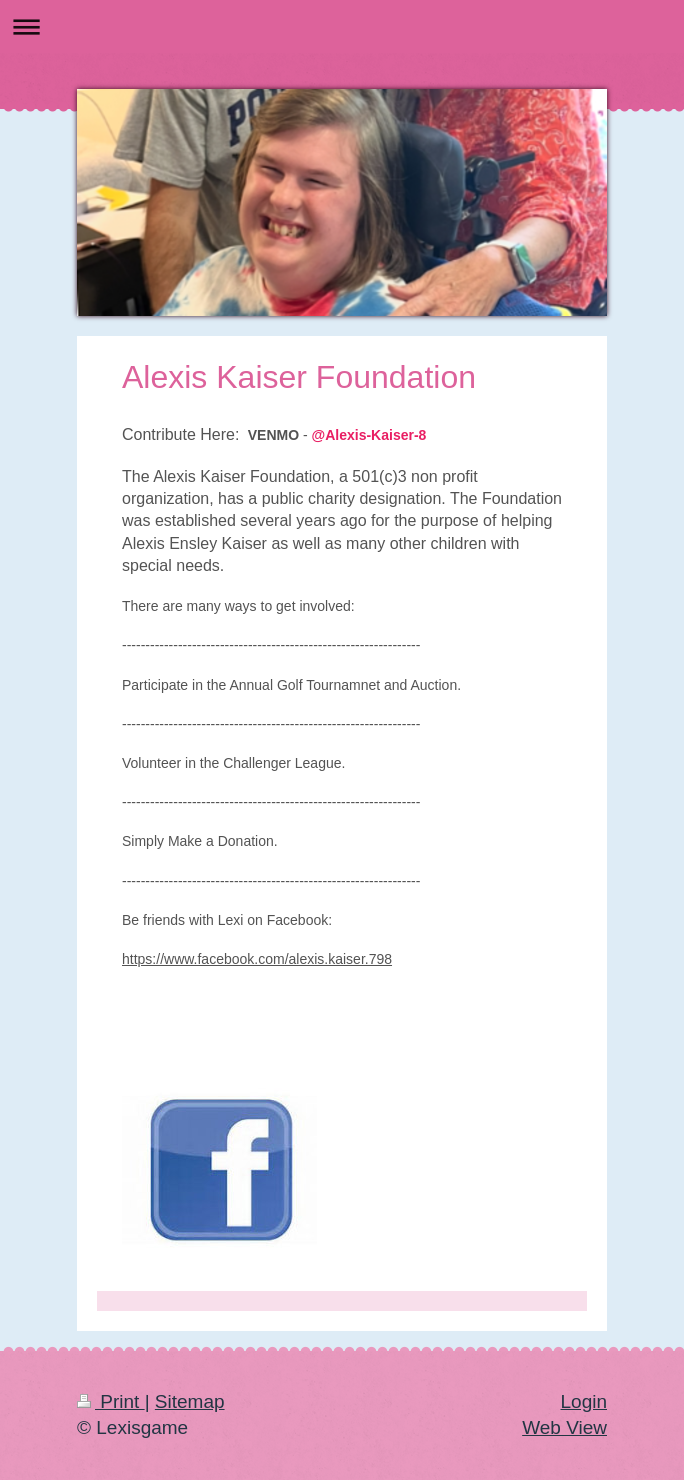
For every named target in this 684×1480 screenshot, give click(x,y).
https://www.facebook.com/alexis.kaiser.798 (257, 959)
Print (111, 1401)
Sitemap (190, 1401)
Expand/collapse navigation (342, 26)
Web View (564, 1427)
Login (584, 1401)
